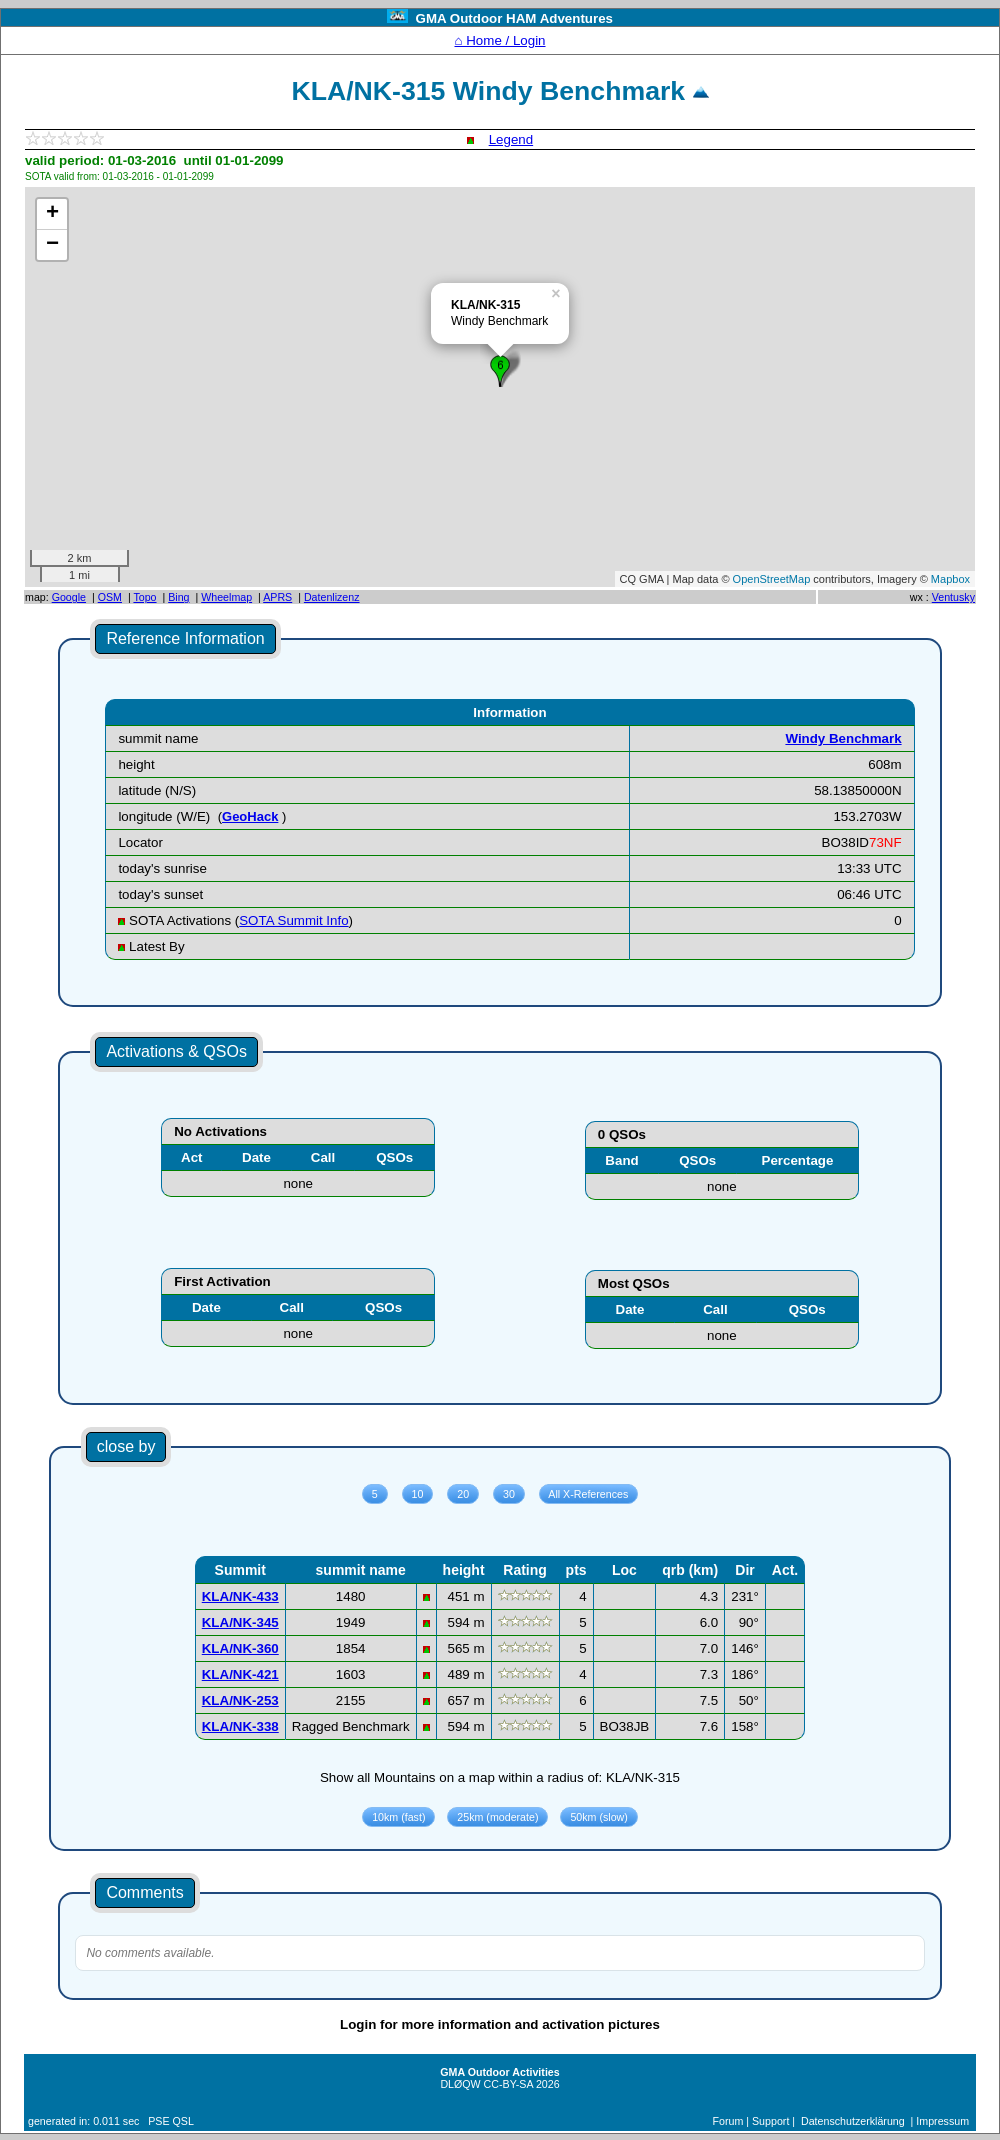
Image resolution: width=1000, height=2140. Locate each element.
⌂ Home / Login (499, 40)
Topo (144, 597)
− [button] (52, 245)
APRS (277, 597)
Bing (178, 597)
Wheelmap (226, 597)
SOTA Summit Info (293, 920)
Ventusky (953, 597)
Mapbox (950, 579)
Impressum (942, 2121)
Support (770, 2121)
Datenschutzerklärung (853, 2121)
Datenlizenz (332, 597)
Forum (728, 2121)
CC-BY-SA (508, 2084)
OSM (110, 597)
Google (69, 597)
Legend (511, 139)
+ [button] (52, 214)
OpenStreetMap (772, 579)
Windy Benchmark (843, 738)
